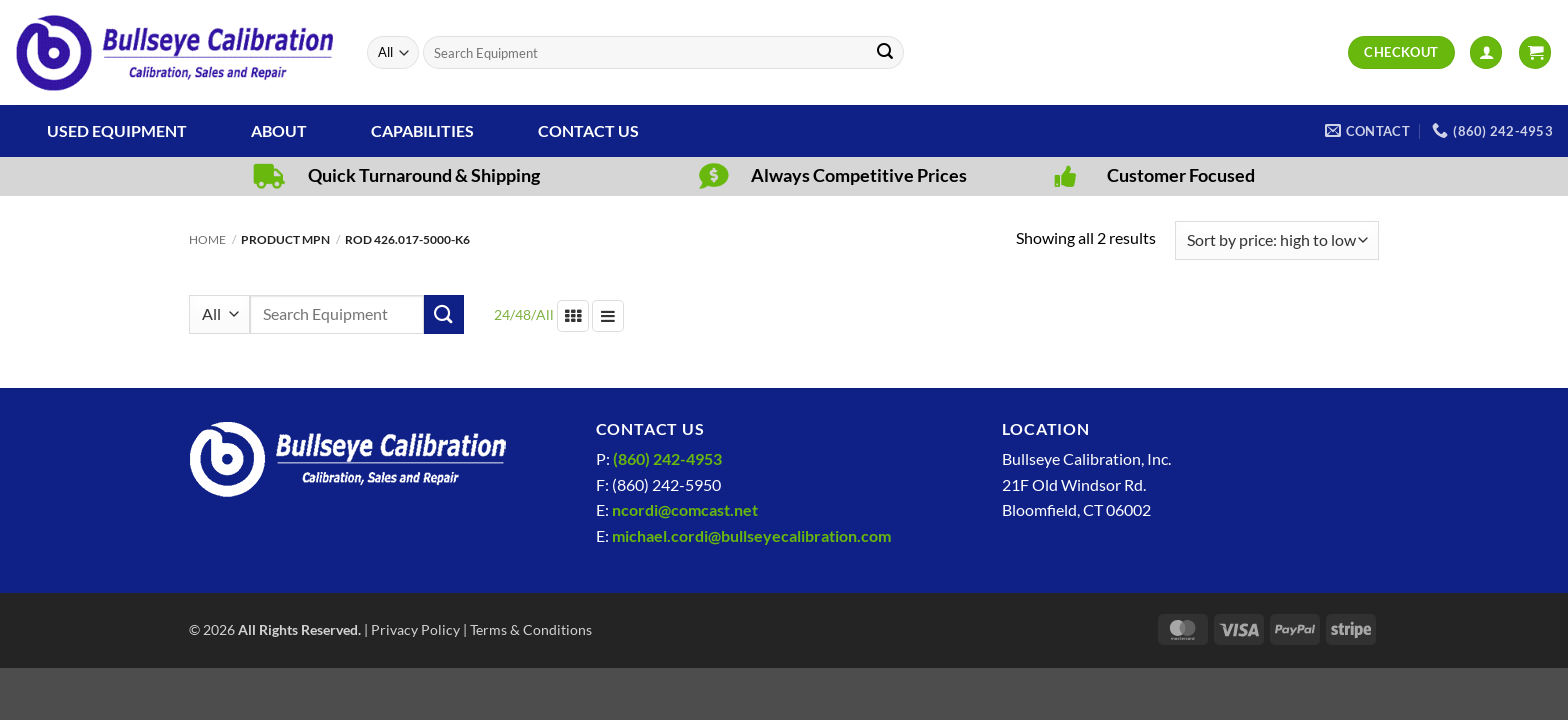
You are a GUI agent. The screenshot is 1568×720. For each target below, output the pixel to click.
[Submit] (885, 53)
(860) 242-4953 (667, 458)
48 (523, 314)
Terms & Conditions (531, 629)
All (545, 314)
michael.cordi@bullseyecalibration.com (751, 535)
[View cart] (1535, 52)
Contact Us (588, 130)
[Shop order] (1277, 240)
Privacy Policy (415, 629)
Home (207, 239)
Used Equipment (117, 130)
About (279, 130)
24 (502, 314)
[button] (1486, 52)
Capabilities (422, 130)
